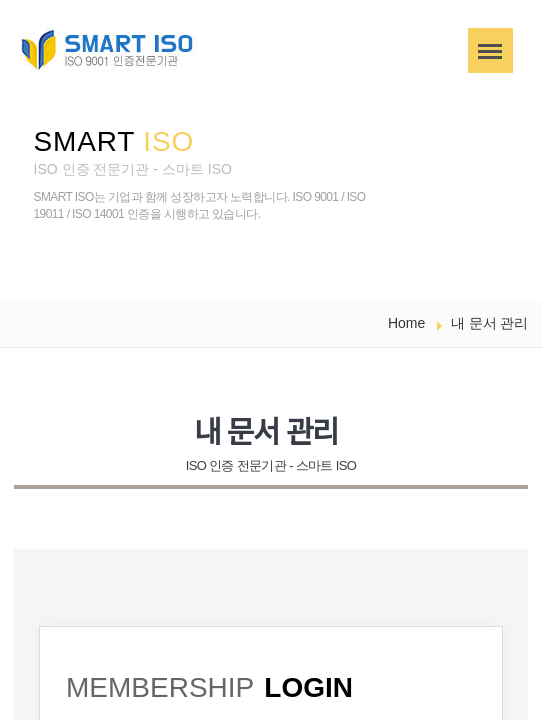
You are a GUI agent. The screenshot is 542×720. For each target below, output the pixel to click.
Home (406, 323)
